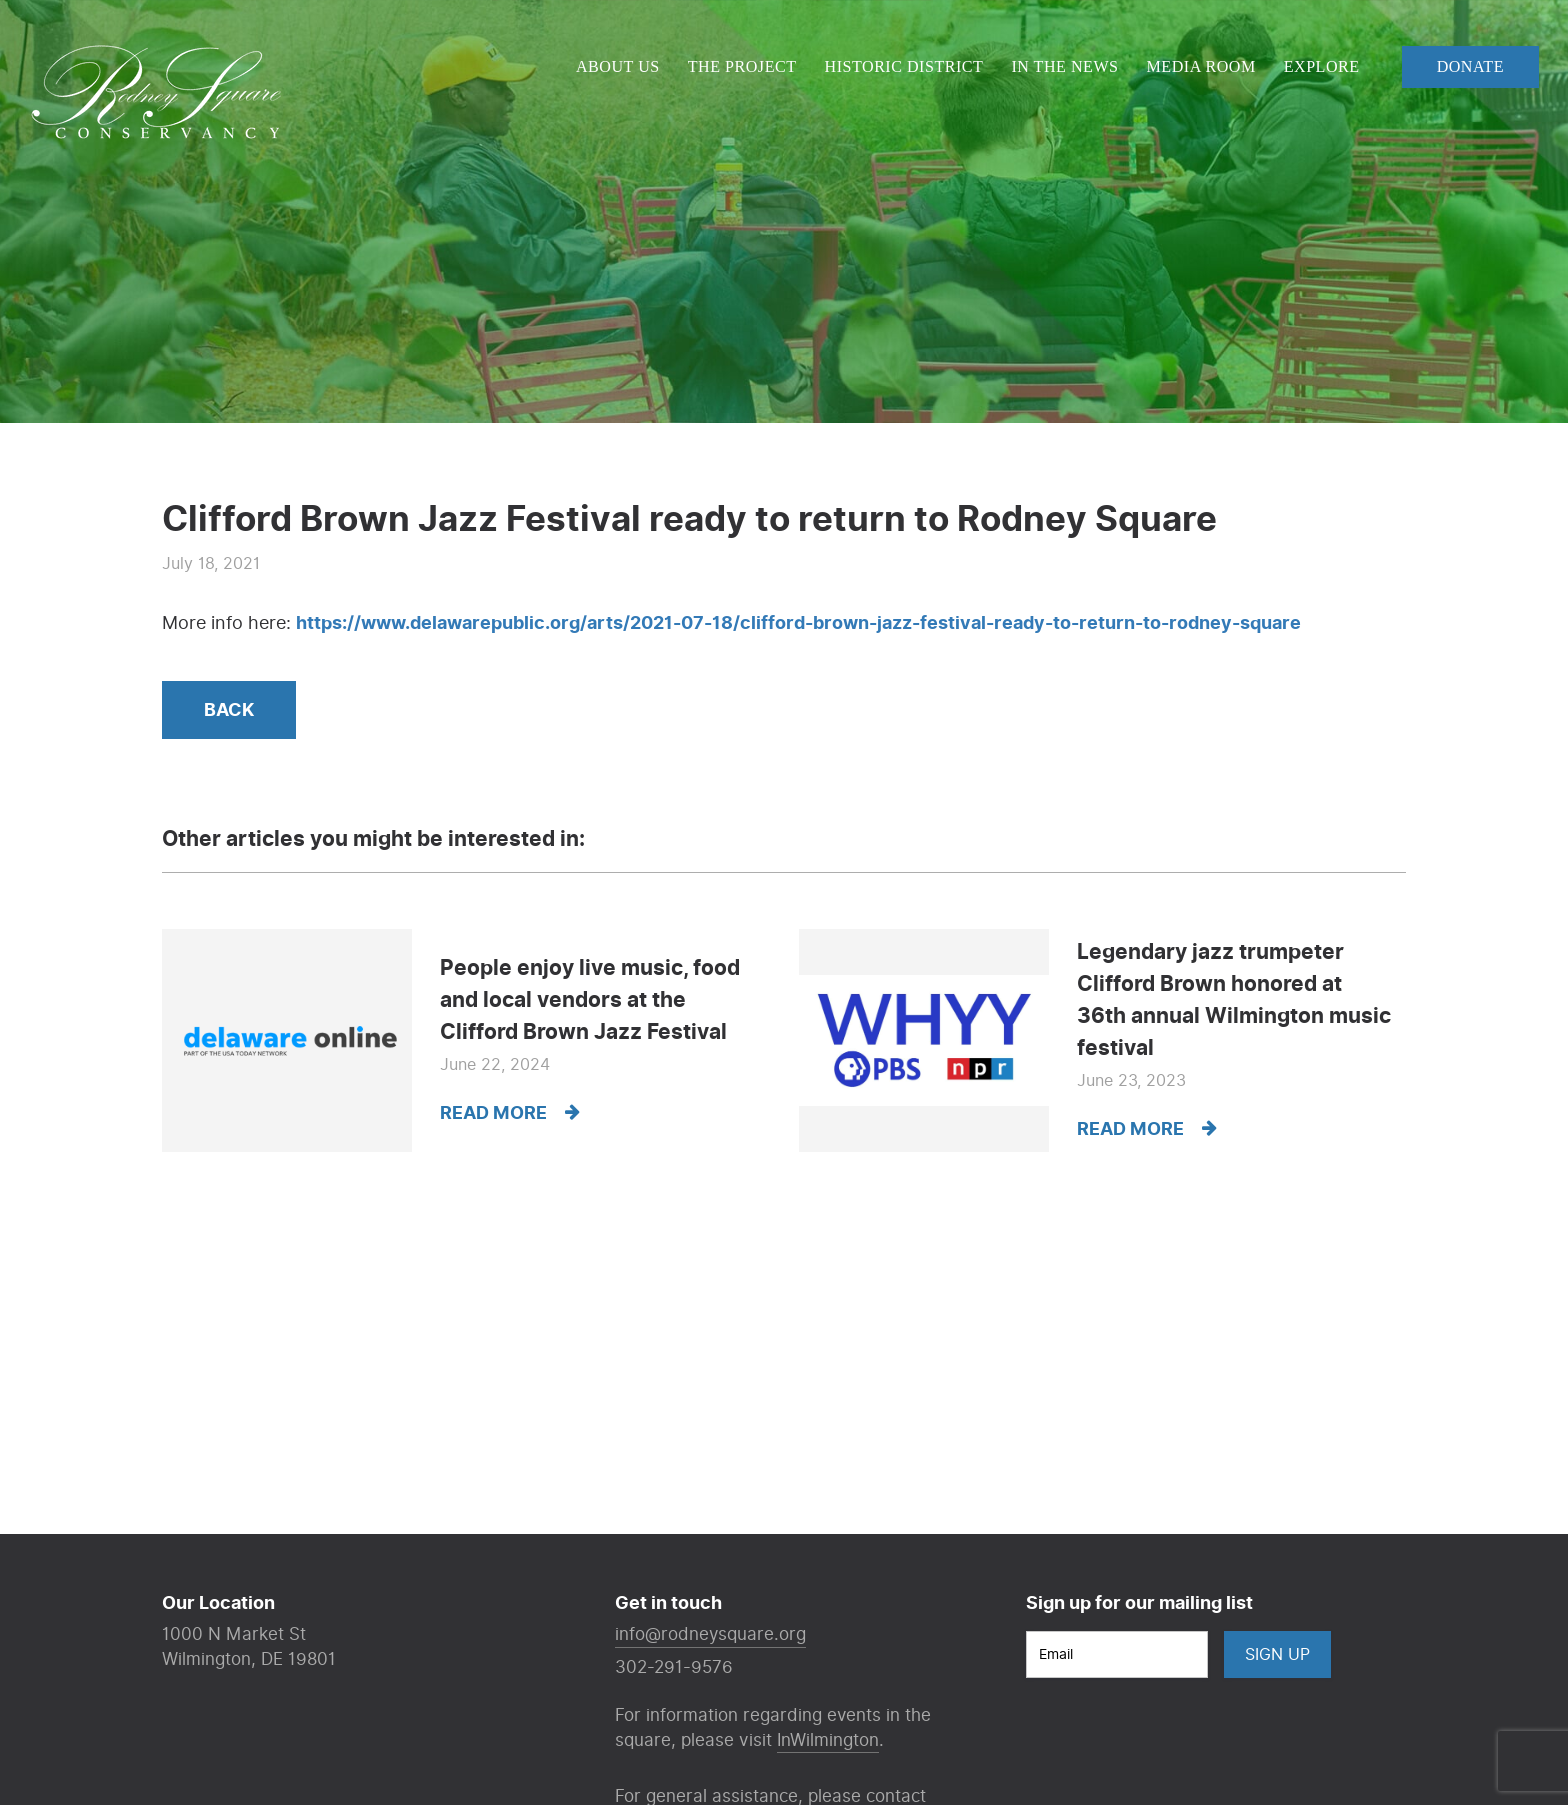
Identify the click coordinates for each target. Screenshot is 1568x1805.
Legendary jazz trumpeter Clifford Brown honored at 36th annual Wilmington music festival (1234, 1000)
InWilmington (828, 1740)
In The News (1064, 66)
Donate (1470, 66)
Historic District (904, 66)
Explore (1322, 66)
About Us (618, 66)
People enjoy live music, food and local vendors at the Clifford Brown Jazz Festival (590, 1000)
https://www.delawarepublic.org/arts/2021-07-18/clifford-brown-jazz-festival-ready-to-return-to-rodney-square (798, 623)
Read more (510, 1113)
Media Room (1201, 66)
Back (229, 710)
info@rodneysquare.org (710, 1634)
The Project (742, 66)
